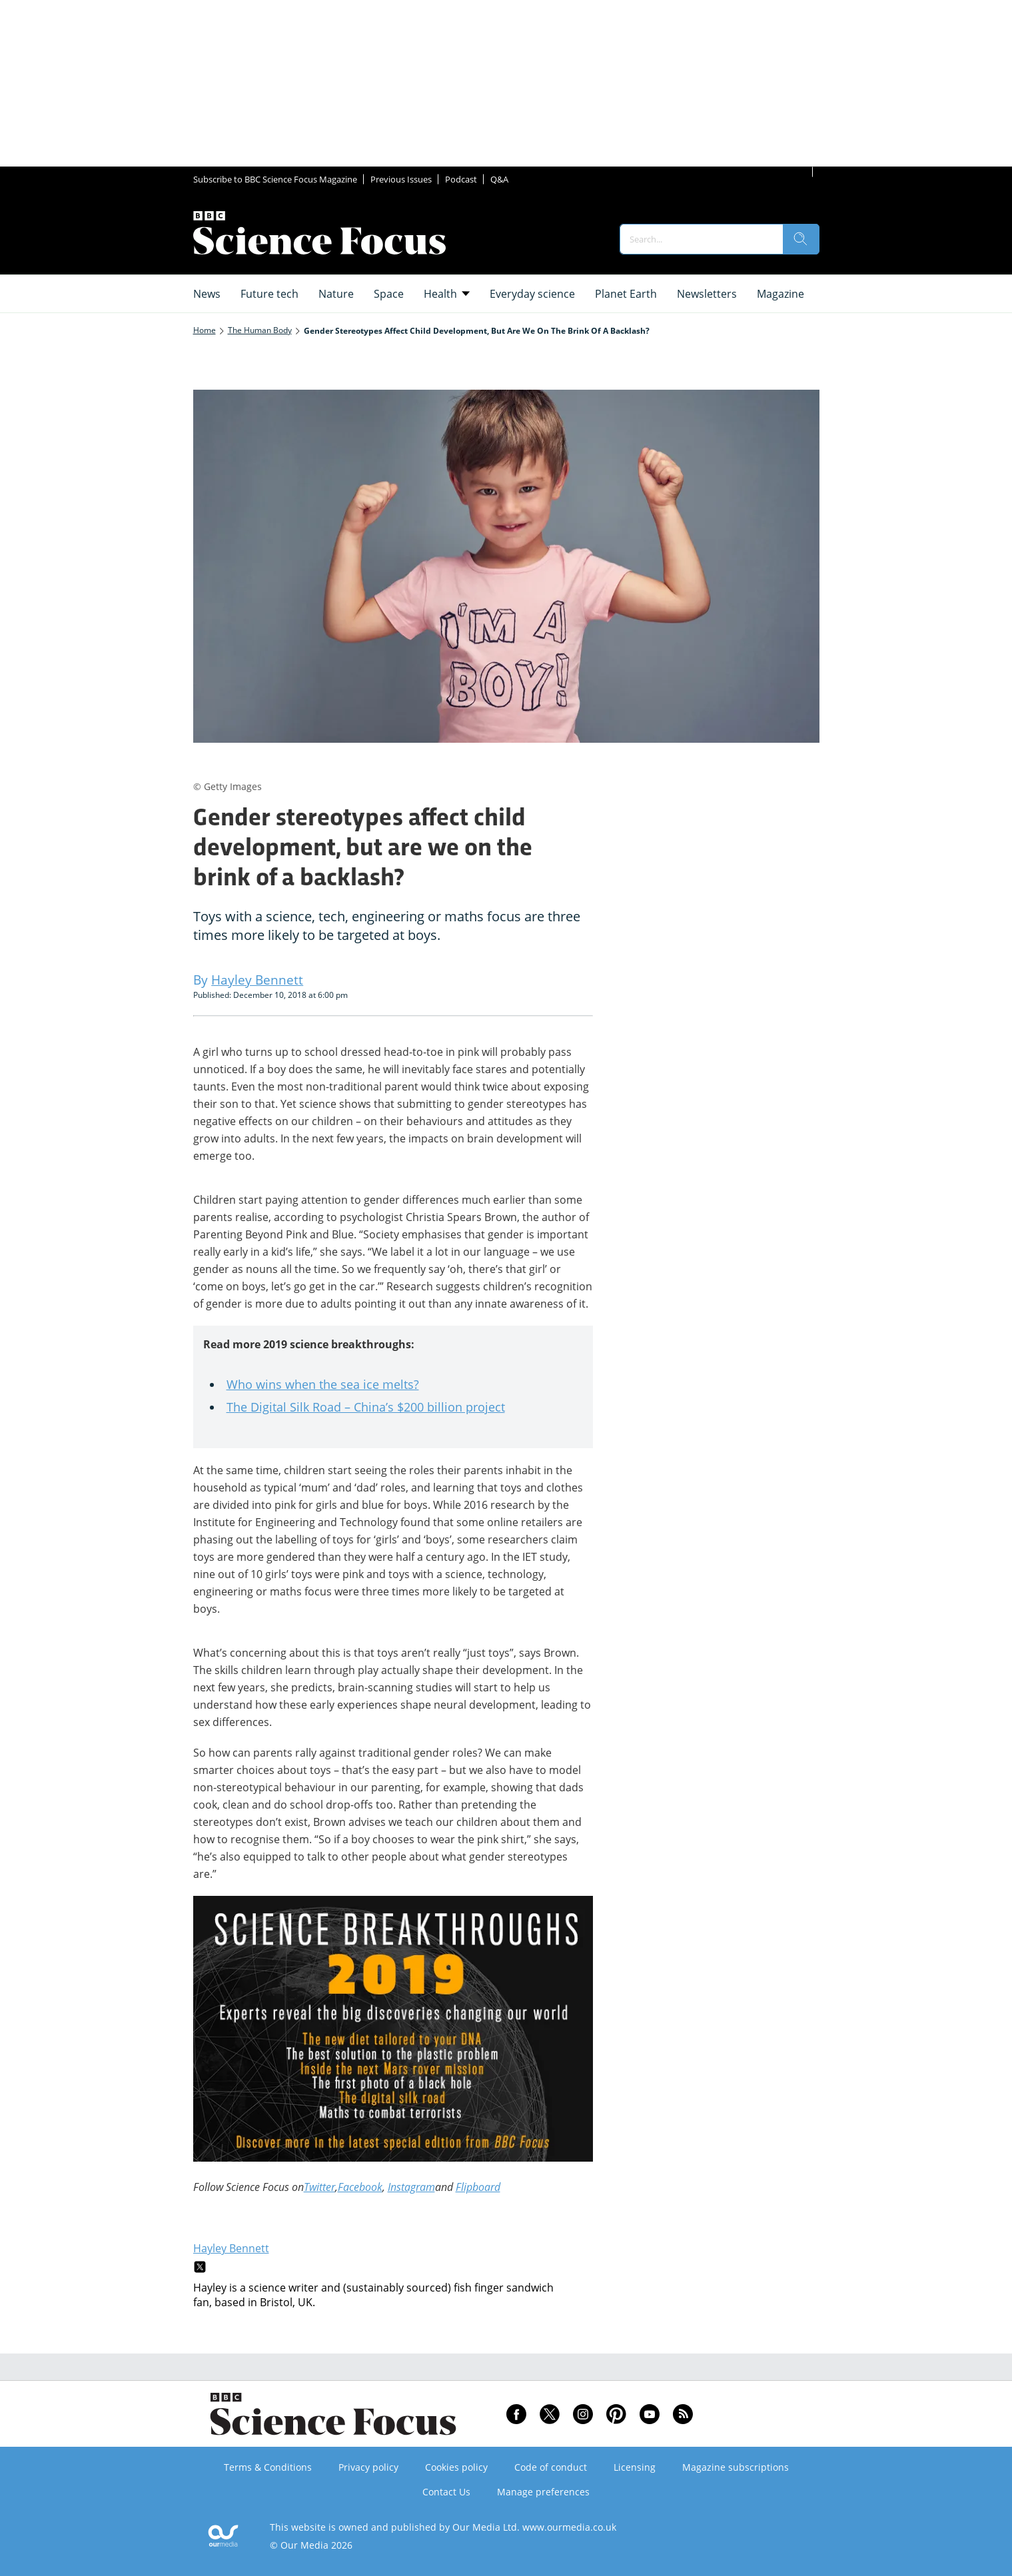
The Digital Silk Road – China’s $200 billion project (366, 1407)
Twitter (319, 2187)
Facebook (360, 2187)
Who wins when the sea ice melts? (323, 1384)
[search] (801, 239)
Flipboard (478, 2187)
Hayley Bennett (231, 2248)
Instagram (411, 2187)
